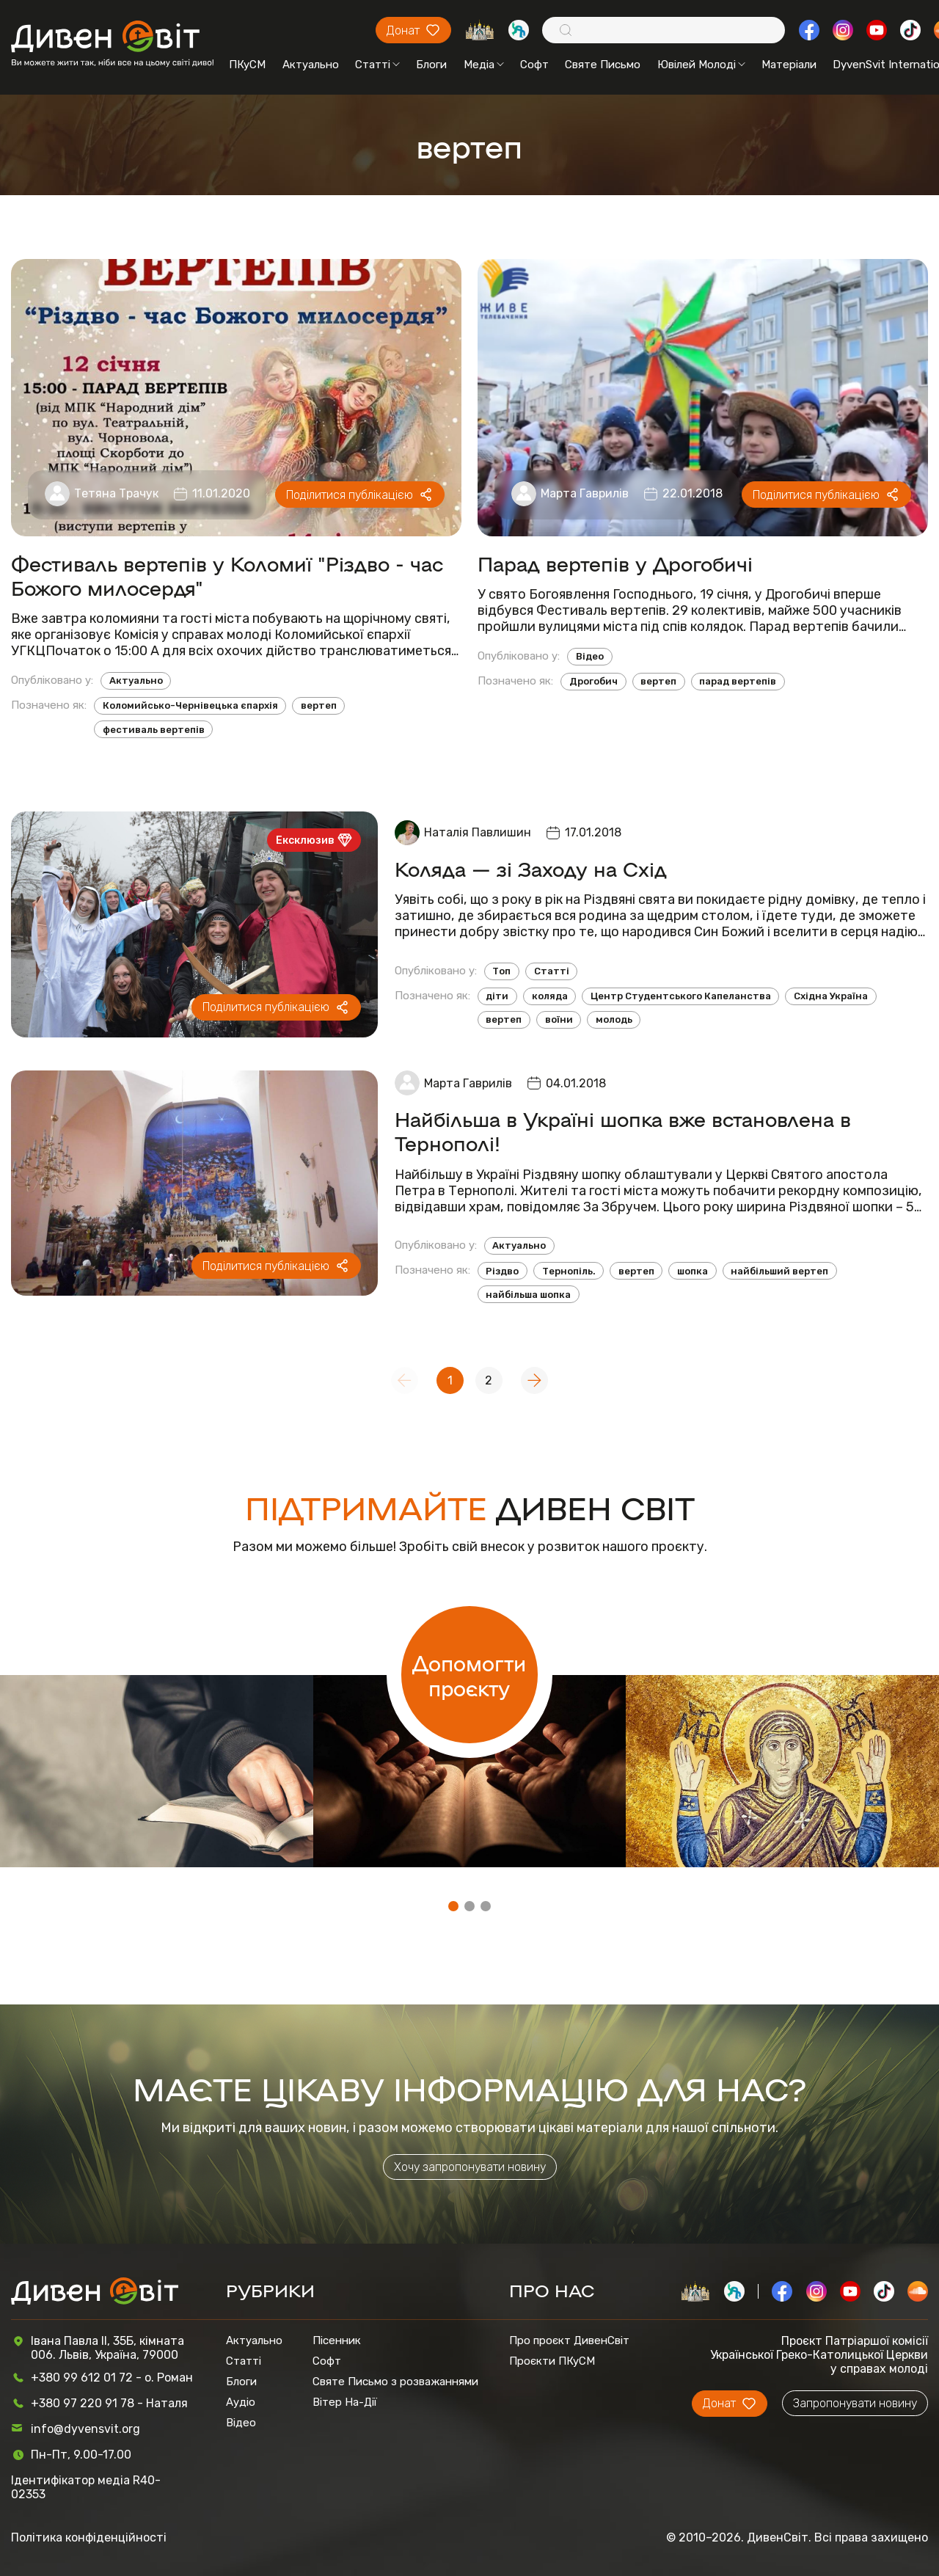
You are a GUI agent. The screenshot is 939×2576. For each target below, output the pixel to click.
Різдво (502, 1271)
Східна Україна (831, 995)
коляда (550, 995)
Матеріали (788, 64)
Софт (534, 64)
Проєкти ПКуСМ (552, 2361)
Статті (377, 64)
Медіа (484, 64)
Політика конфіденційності (89, 2537)
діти (497, 995)
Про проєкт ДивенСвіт (569, 2340)
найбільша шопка (528, 1294)
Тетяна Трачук (116, 493)
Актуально (310, 64)
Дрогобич (593, 681)
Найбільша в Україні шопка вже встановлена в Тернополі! (623, 1130)
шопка (692, 1271)
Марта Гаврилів (585, 493)
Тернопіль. (569, 1271)
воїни (559, 1019)
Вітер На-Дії (345, 2402)
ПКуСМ (247, 64)
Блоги (431, 64)
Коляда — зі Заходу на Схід (531, 868)
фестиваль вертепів (154, 729)
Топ (501, 971)
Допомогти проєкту (469, 1675)
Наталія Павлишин (477, 832)
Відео (590, 656)
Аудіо (240, 2402)
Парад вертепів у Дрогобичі (615, 563)
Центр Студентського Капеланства (681, 995)
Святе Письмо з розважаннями (395, 2381)
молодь (614, 1019)
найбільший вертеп (779, 1271)
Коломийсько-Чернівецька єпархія (190, 705)
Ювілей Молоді (701, 64)
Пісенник (337, 2340)
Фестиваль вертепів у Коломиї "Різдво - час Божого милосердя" (227, 575)
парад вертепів (737, 681)
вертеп (319, 705)
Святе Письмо (602, 64)
